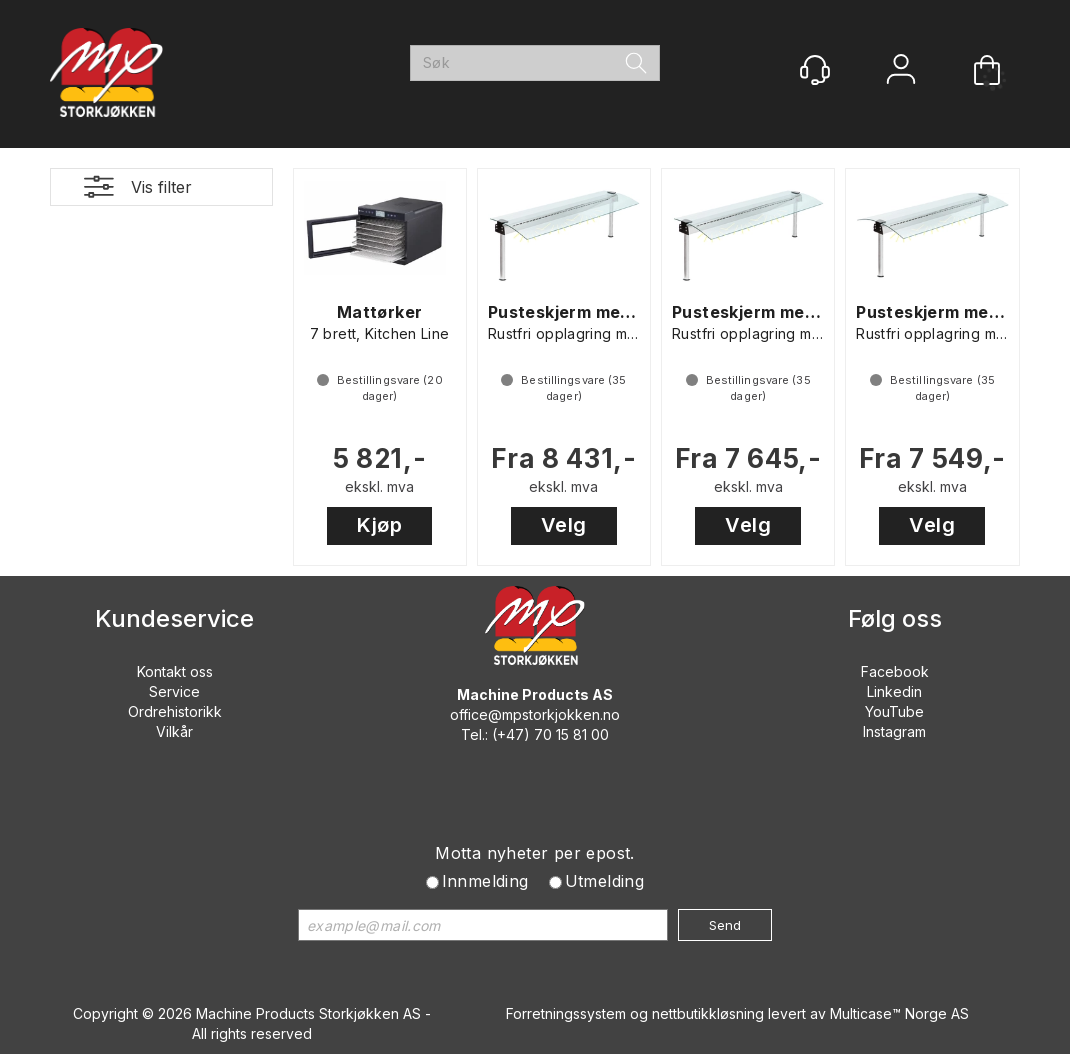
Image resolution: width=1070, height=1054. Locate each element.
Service (174, 691)
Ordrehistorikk (175, 711)
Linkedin (894, 691)
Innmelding (485, 881)
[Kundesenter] (815, 70)
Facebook (895, 671)
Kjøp (379, 525)
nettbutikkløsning (708, 1013)
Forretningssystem (566, 1013)
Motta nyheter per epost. (535, 853)
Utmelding (605, 881)
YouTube (894, 711)
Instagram (894, 731)
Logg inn (901, 71)
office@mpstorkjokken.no (535, 714)
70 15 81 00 (571, 734)
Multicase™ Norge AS (899, 1013)
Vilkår (174, 731)
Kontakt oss (175, 671)
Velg (564, 525)
